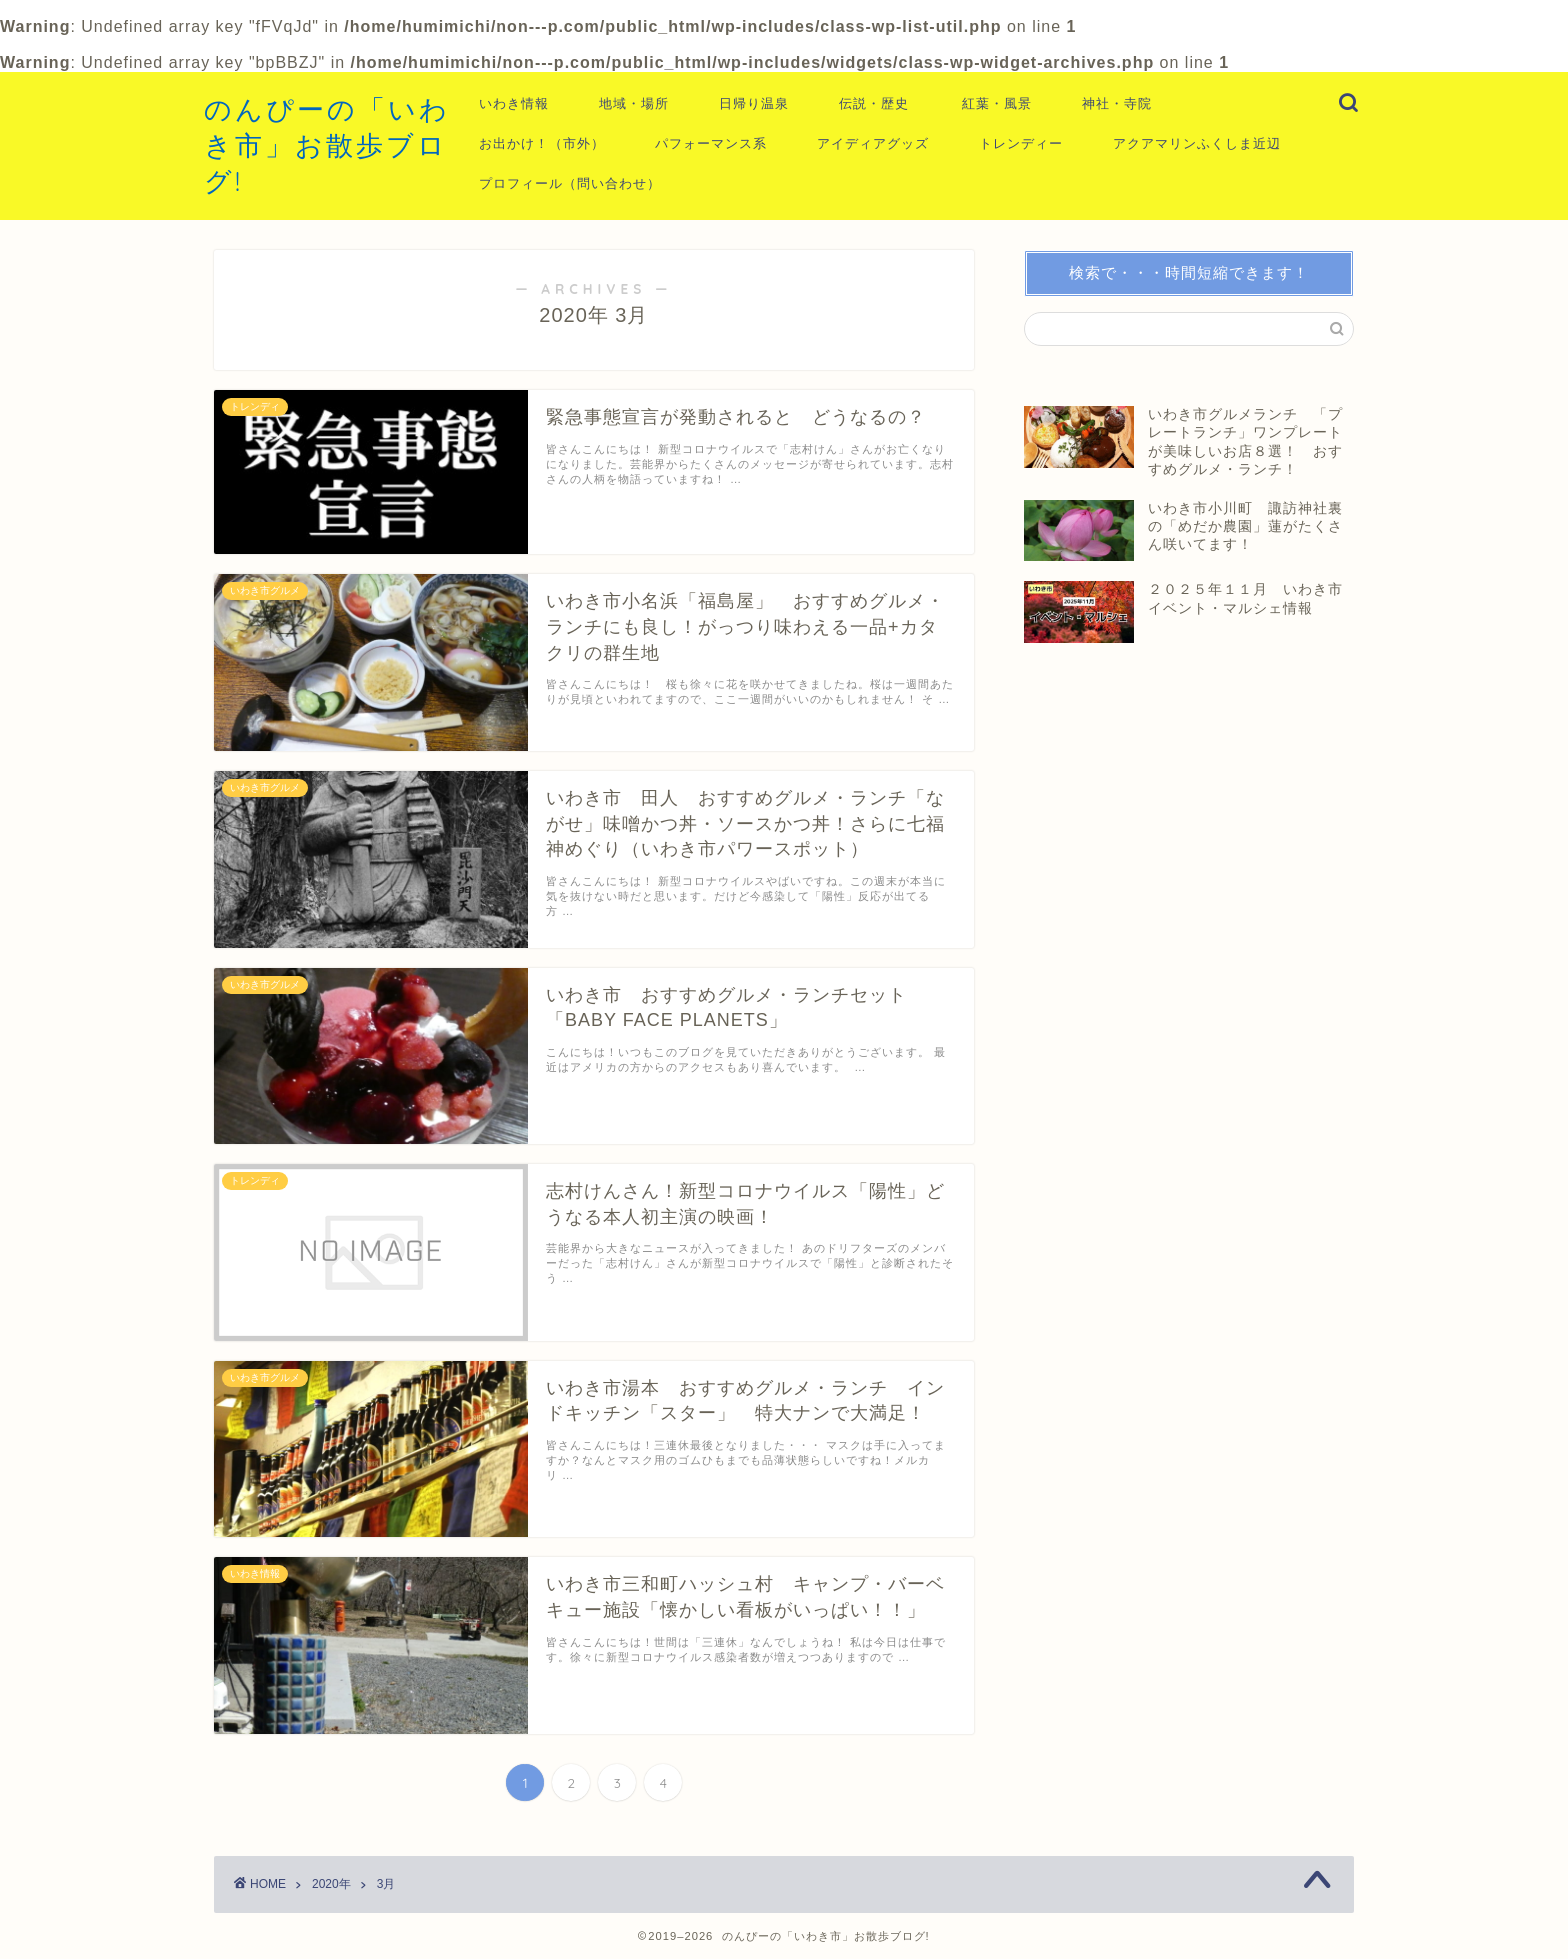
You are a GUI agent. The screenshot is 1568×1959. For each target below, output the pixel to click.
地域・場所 (634, 103)
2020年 (331, 1884)
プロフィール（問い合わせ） (570, 183)
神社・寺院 (1117, 103)
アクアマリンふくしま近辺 (1197, 143)
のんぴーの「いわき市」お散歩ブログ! (327, 145)
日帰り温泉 (754, 103)
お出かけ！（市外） (542, 143)
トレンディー (1021, 143)
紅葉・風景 (997, 103)
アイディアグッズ (873, 143)
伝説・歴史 (874, 103)
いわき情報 (514, 103)
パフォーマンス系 (711, 143)
